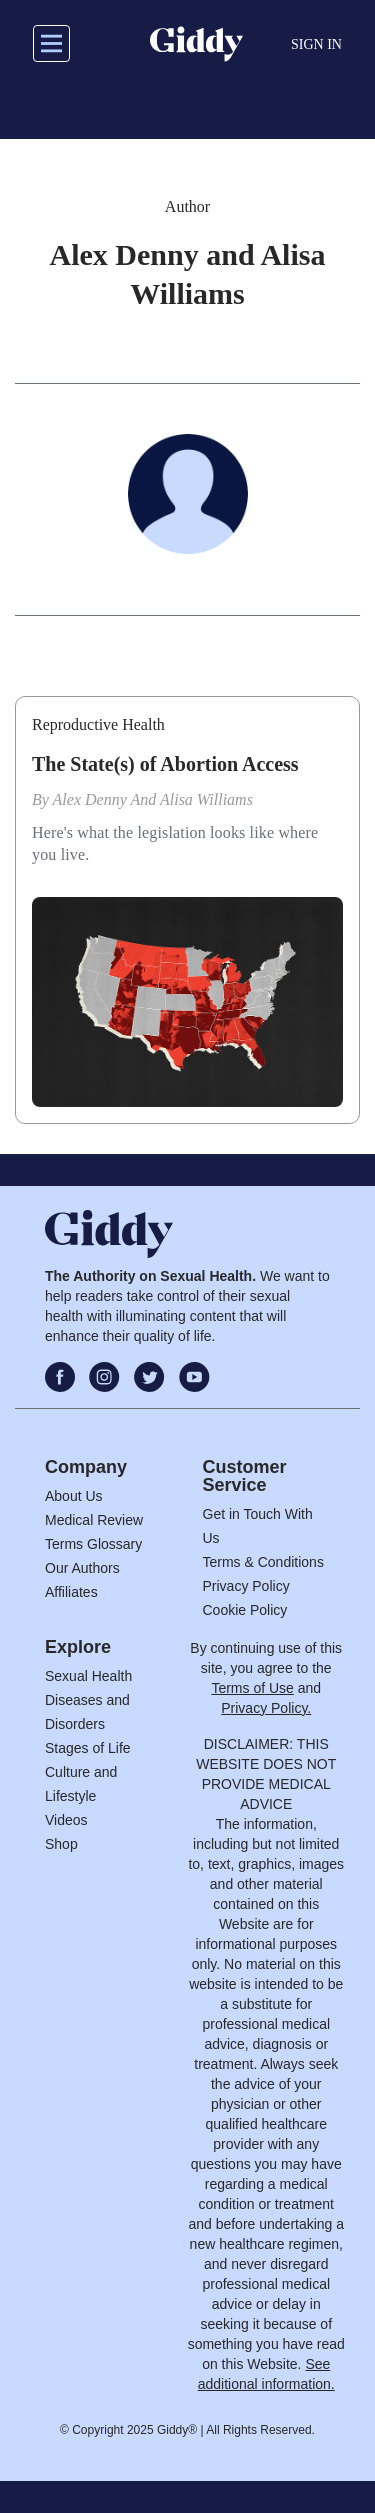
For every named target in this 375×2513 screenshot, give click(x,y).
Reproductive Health (98, 724)
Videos (66, 1820)
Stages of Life (88, 1748)
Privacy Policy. (266, 1708)
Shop (61, 1844)
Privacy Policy (246, 1586)
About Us (74, 1496)
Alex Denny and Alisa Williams (153, 799)
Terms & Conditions (263, 1562)
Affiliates (71, 1592)
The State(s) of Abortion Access (165, 764)
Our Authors (82, 1568)
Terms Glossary (93, 1544)
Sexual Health (88, 1676)
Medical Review (94, 1520)
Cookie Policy (245, 1610)
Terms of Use (252, 1688)
